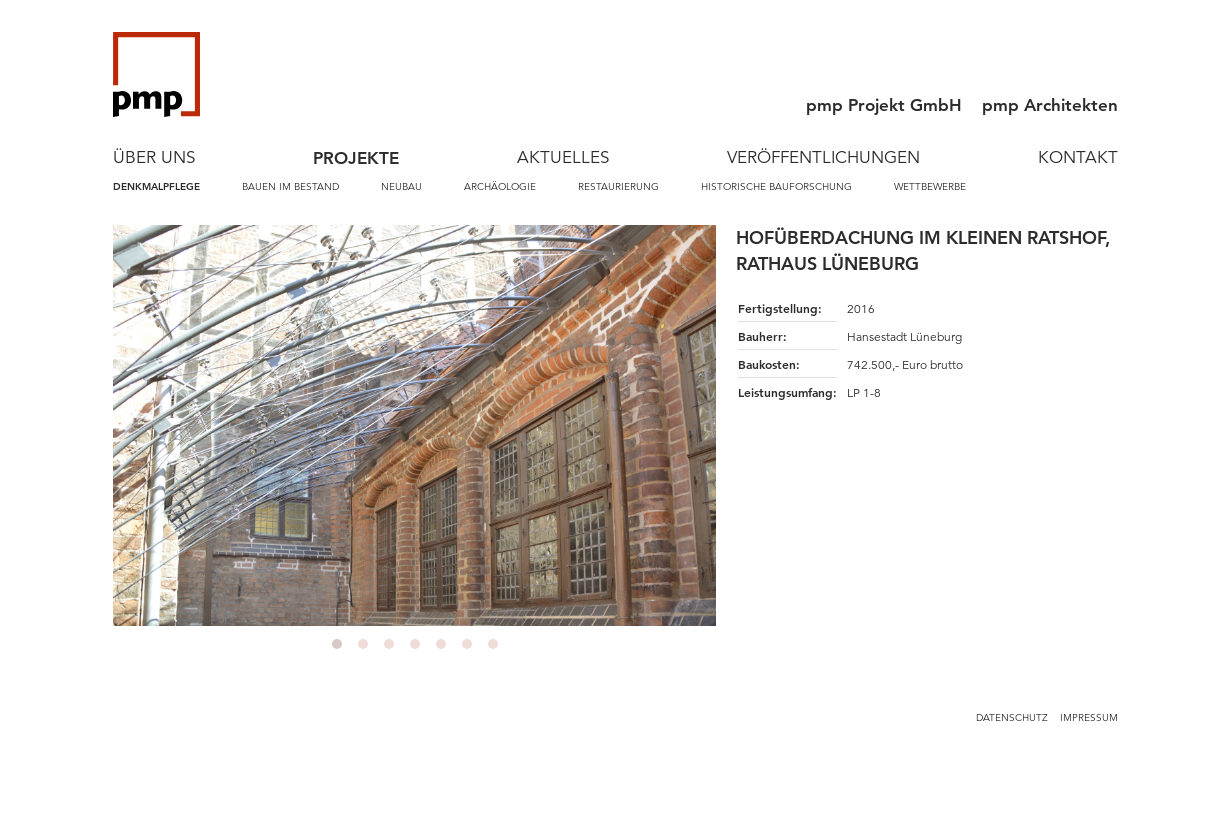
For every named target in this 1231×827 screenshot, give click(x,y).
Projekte (356, 158)
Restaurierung (618, 186)
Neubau (401, 186)
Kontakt (1078, 157)
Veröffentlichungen (823, 157)
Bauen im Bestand (290, 186)
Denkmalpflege (156, 186)
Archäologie (500, 186)
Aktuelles (563, 157)
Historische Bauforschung (776, 186)
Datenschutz (1012, 717)
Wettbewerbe (930, 186)
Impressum (1089, 717)
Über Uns (154, 157)
